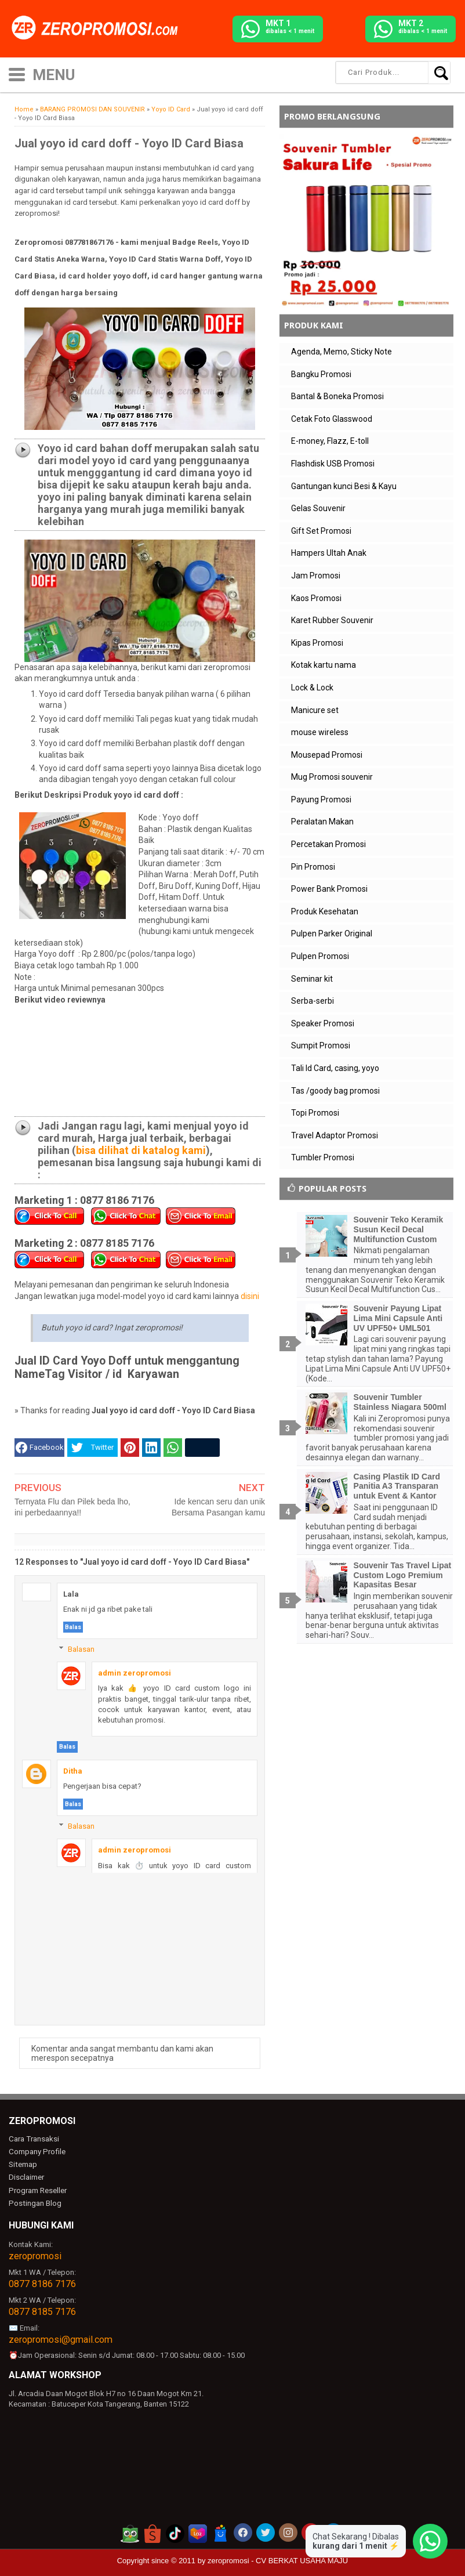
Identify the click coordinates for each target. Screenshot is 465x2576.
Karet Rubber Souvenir (332, 620)
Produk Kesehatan (324, 911)
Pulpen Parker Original (331, 933)
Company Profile (36, 2151)
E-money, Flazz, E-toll (330, 441)
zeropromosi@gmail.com (60, 2337)
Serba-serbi (312, 1000)
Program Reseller (37, 2189)
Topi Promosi (315, 1112)
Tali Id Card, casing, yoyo (335, 1068)
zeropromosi (35, 2254)
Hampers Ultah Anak (328, 553)
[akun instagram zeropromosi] (288, 2530)
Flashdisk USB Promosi (333, 463)
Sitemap (23, 2164)
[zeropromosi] (99, 28)
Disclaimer (26, 2176)
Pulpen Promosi (320, 956)
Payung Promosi (321, 799)
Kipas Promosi (317, 642)
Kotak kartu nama (323, 665)
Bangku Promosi (321, 374)
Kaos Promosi (316, 598)
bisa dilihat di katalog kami (141, 1150)
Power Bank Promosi (329, 888)
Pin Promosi (313, 866)
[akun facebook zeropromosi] (243, 2530)
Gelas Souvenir (318, 508)
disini (250, 1296)
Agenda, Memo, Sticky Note (341, 351)
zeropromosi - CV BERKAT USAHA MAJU (278, 2559)
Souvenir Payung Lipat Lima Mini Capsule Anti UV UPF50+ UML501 (398, 1318)
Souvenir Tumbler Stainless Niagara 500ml (400, 1402)
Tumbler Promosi (322, 1157)
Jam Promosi (315, 575)
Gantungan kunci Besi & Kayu (344, 486)
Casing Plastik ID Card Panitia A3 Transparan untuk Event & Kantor (397, 1486)
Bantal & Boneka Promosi (337, 396)
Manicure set (315, 710)
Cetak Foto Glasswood (331, 419)
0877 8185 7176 (42, 2309)
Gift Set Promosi (321, 531)
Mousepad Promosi (326, 754)
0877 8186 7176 (42, 2282)
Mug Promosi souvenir (332, 777)
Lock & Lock (312, 687)
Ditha (72, 1771)
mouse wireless (319, 732)
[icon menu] (17, 73)
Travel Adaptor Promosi (334, 1135)
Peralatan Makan (322, 821)
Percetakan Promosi (328, 844)
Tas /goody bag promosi (335, 1090)
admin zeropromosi (134, 1673)
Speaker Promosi (322, 1023)
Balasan (81, 1649)
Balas (73, 1627)
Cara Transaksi (33, 2138)
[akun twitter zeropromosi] (265, 2530)
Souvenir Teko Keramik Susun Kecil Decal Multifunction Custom (399, 1229)
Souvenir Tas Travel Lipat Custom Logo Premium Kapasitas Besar (403, 1575)
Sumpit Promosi (320, 1045)
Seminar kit (312, 978)
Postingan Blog (34, 2201)
